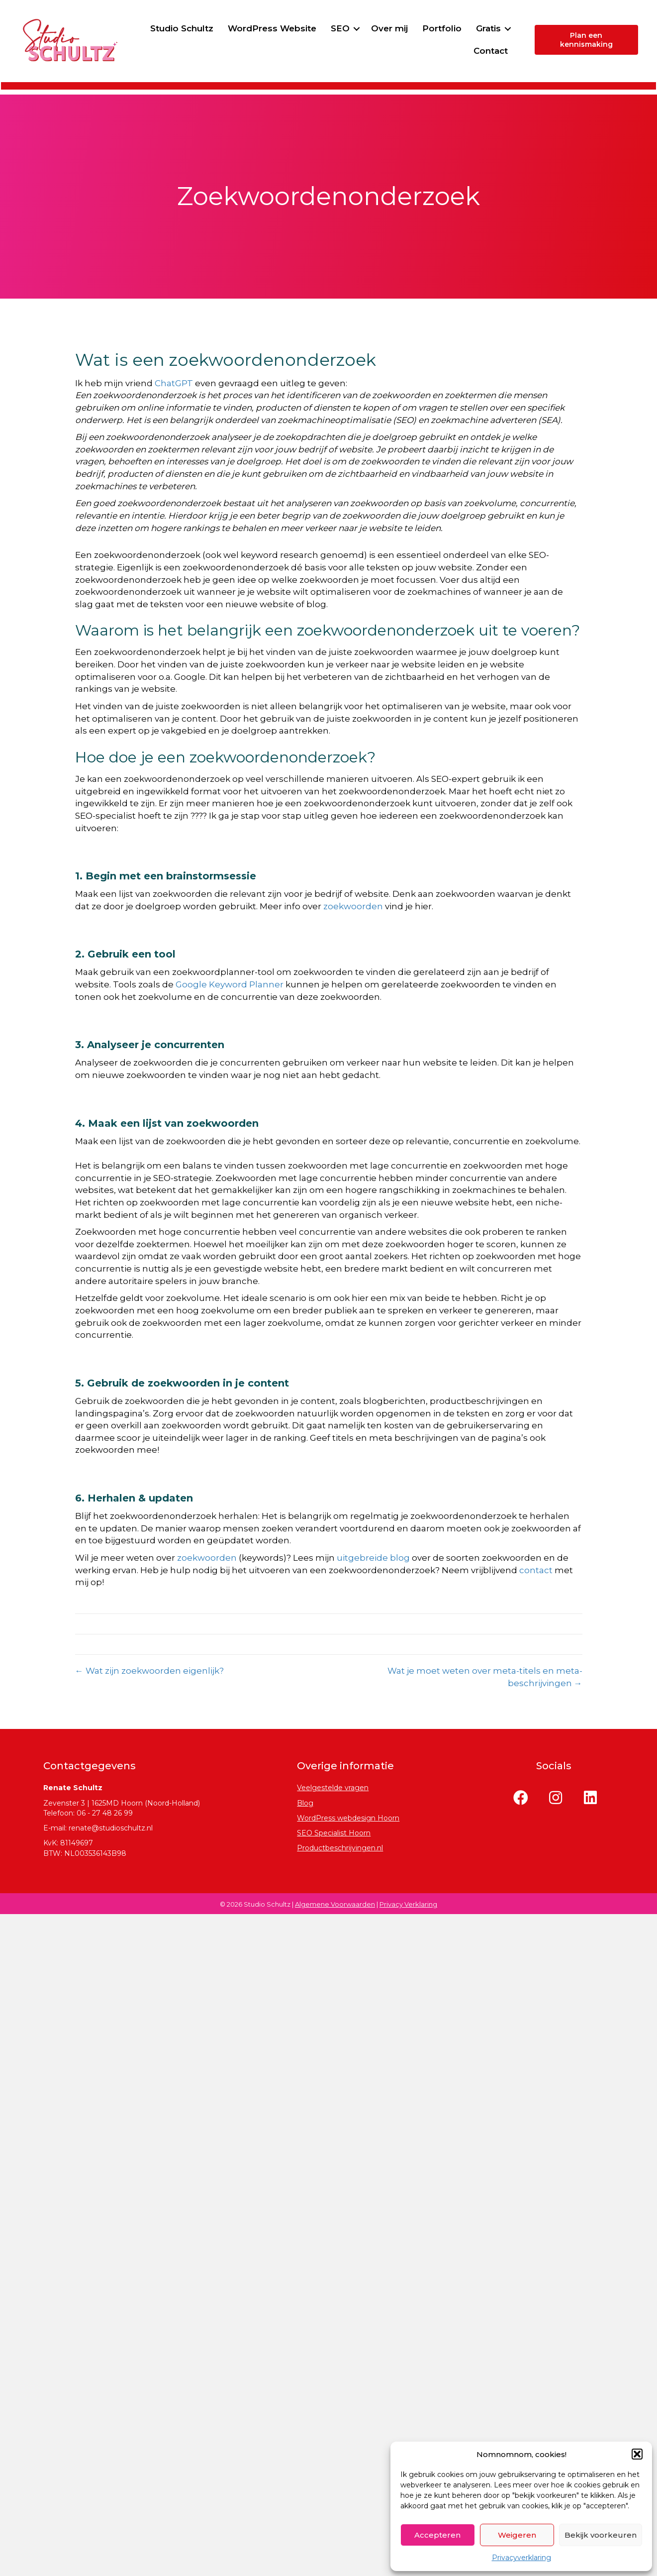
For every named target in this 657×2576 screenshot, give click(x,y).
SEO (385, 28)
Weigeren (517, 2535)
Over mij (434, 28)
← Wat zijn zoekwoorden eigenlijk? (149, 1671)
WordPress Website (317, 28)
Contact (489, 51)
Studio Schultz (227, 28)
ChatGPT (174, 383)
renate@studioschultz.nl (111, 1828)
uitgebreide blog (373, 1558)
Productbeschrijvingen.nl (340, 1847)
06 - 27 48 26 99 (105, 1813)
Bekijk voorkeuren (600, 2535)
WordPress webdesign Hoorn (348, 1818)
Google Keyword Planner (229, 984)
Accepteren (437, 2535)
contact (536, 1570)
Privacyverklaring (521, 2557)
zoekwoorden (353, 906)
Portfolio (487, 28)
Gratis (438, 51)
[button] (637, 2454)
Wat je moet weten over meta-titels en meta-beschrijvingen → (484, 1677)
